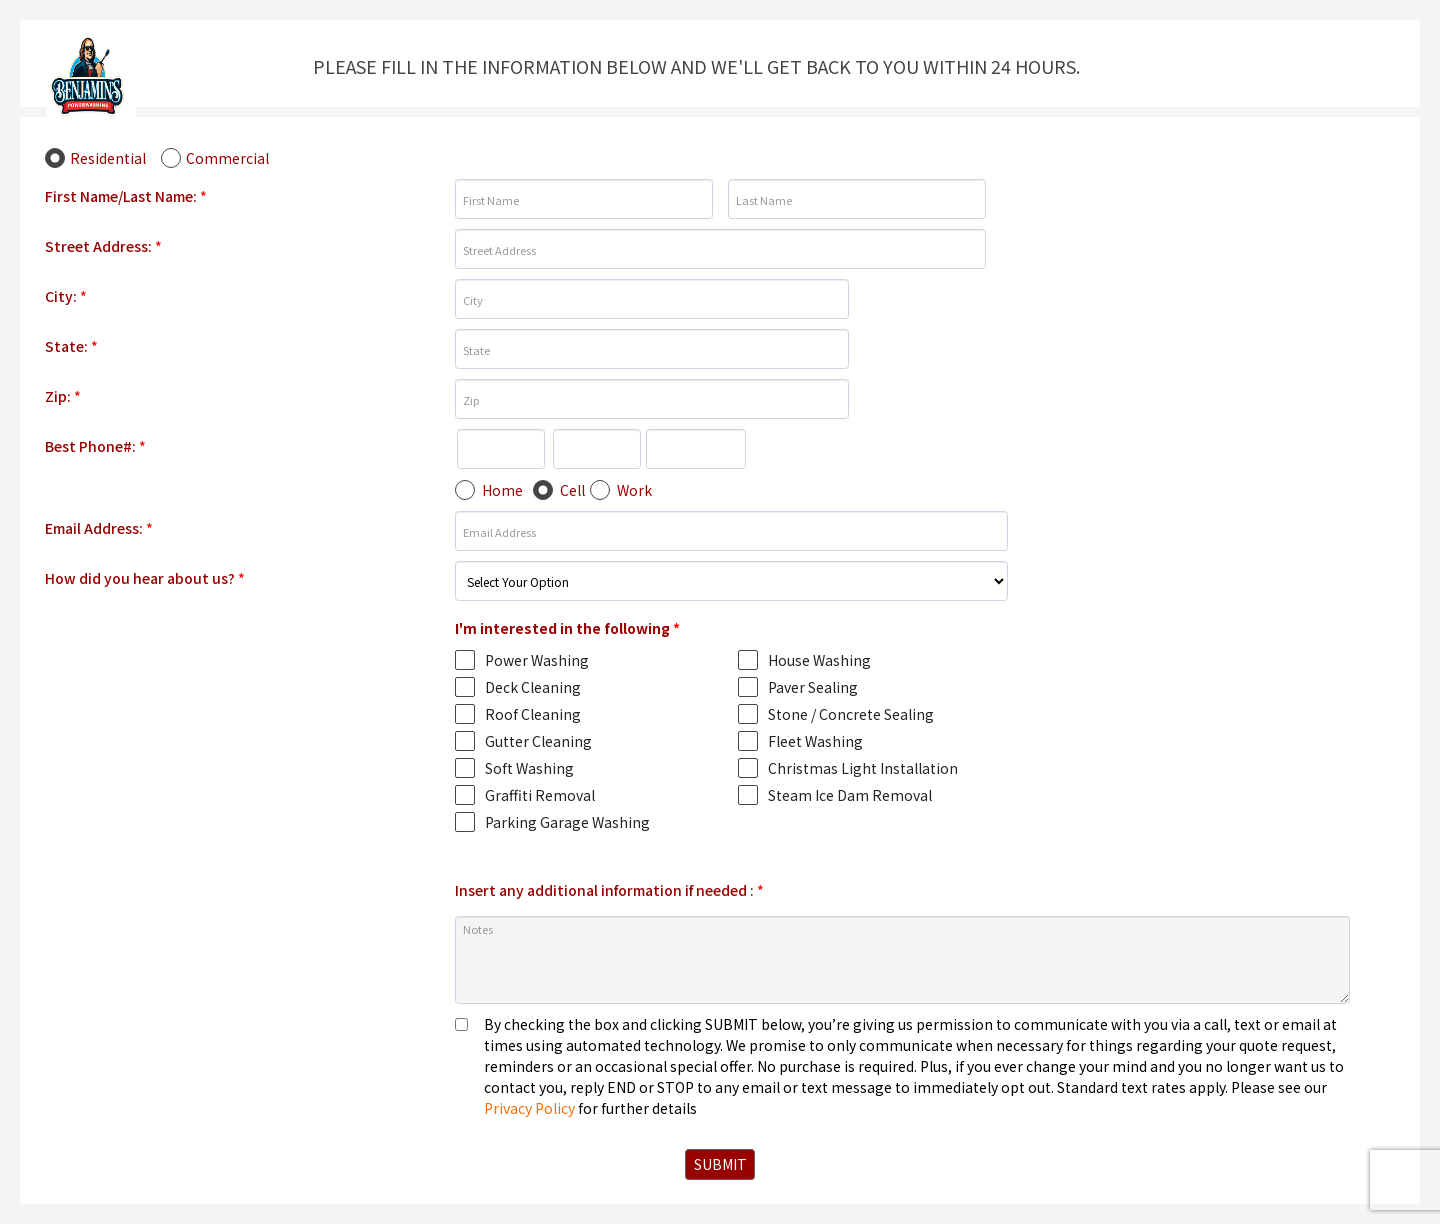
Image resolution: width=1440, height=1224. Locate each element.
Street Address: (103, 246)
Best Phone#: (95, 446)
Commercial (227, 158)
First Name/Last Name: (126, 196)
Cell (572, 490)
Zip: (63, 396)
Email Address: (99, 528)
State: (71, 346)
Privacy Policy (529, 1108)
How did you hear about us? (145, 578)
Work (634, 490)
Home (502, 490)
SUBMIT (720, 1164)
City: (66, 296)
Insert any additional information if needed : (609, 890)
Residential (108, 158)
